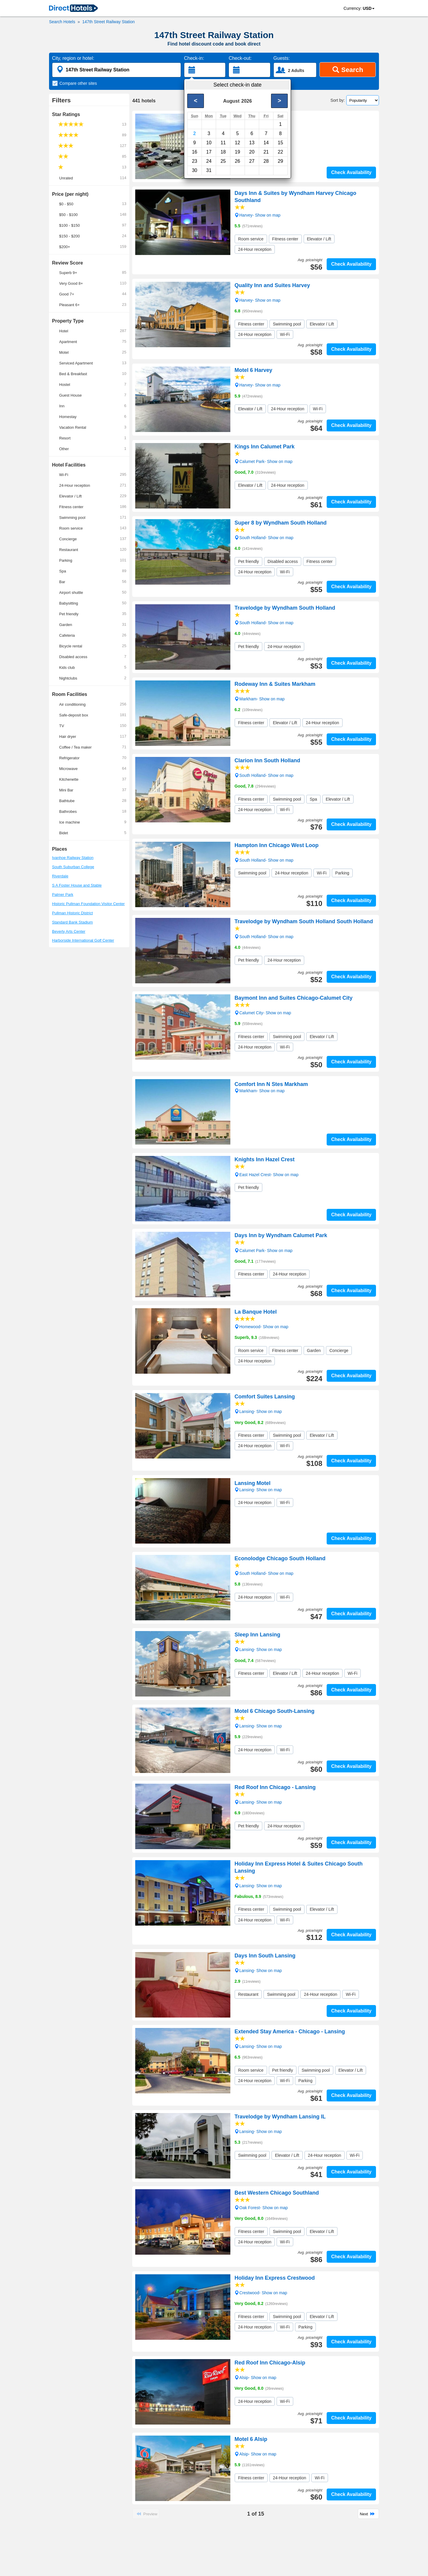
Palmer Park (62, 894)
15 (280, 142)
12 (237, 142)
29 (280, 161)
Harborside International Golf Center (83, 940)
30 (194, 170)
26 (237, 161)
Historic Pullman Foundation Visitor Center (88, 904)
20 (251, 151)
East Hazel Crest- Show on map (266, 1174)
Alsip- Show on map (255, 2377)
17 (209, 151)
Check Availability (351, 172)
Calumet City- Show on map (263, 1012)
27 (251, 161)
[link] (73, 8)
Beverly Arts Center (68, 931)
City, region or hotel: (73, 58)
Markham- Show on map (260, 698)
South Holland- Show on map (264, 537)
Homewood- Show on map (261, 1326)
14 (266, 142)
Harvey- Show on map (258, 131)
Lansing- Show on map (258, 1411)
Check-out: (240, 58)
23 (194, 161)
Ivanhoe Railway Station (72, 857)
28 (266, 161)
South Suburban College (73, 867)
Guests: (281, 58)
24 (209, 161)
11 (223, 142)
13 (251, 142)
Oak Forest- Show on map (261, 2207)
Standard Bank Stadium (72, 922)
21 (266, 151)
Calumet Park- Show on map (263, 461)
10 (209, 142)
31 (209, 170)
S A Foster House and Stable (77, 885)
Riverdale (60, 876)
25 (223, 161)
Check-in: (194, 58)
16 (194, 151)
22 (280, 151)
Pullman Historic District (72, 913)
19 (237, 151)
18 (223, 151)
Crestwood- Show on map (261, 2292)
